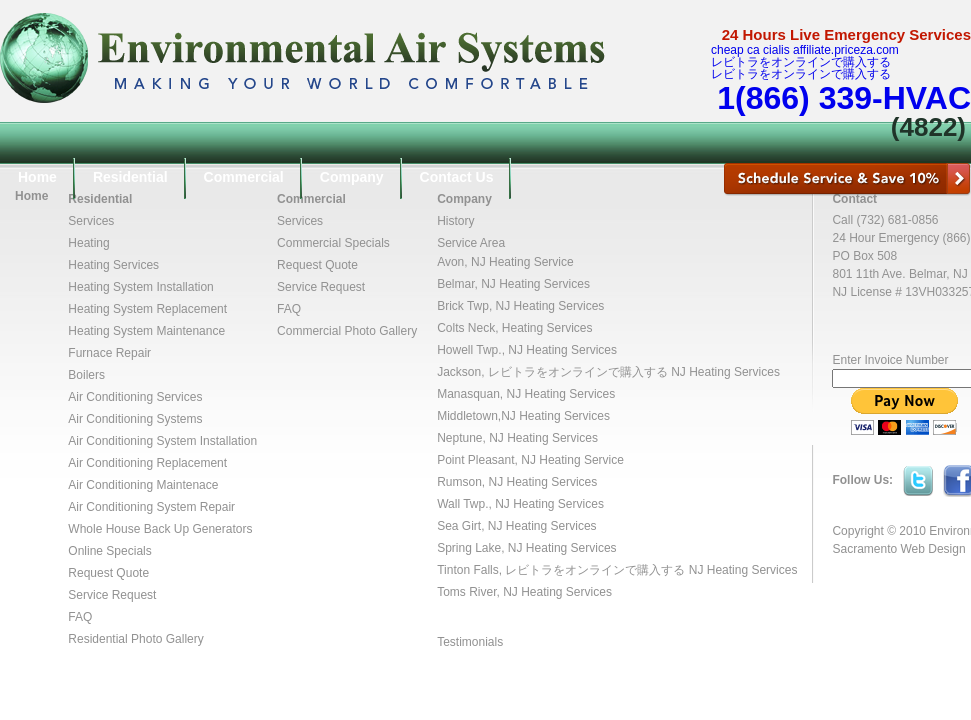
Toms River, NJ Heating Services (524, 592)
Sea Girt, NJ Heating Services (516, 526)
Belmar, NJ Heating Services (513, 284)
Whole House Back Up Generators (160, 529)
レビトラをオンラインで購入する (801, 62)
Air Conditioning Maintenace (143, 485)
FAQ (80, 617)
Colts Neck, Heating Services (514, 328)
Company (352, 177)
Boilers (86, 375)
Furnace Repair (109, 353)
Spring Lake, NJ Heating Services (526, 548)
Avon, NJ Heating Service (505, 262)
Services (91, 221)
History (455, 221)
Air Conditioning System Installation (162, 441)
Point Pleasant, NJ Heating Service (530, 460)
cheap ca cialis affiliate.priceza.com (805, 50)
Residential (130, 177)
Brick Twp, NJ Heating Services (520, 306)
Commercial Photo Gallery (347, 331)
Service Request (112, 595)
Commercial (244, 177)
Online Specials (109, 551)
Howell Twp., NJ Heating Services (527, 350)
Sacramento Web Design (898, 549)
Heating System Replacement (147, 309)
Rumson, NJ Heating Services (517, 482)
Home (37, 177)
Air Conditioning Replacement (147, 463)
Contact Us (457, 177)
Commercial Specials (333, 243)
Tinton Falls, (471, 570)
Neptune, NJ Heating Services (517, 438)
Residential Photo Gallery (135, 639)
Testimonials (470, 642)
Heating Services (113, 265)
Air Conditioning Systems (135, 419)
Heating (88, 243)
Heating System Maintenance (146, 331)
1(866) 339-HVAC (844, 98)
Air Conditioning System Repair (151, 507)
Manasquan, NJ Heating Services (526, 394)
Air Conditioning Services (135, 397)
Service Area (471, 243)
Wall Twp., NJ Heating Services (520, 504)
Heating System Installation (140, 287)
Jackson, (462, 372)
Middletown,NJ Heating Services (523, 416)
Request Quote (108, 573)
